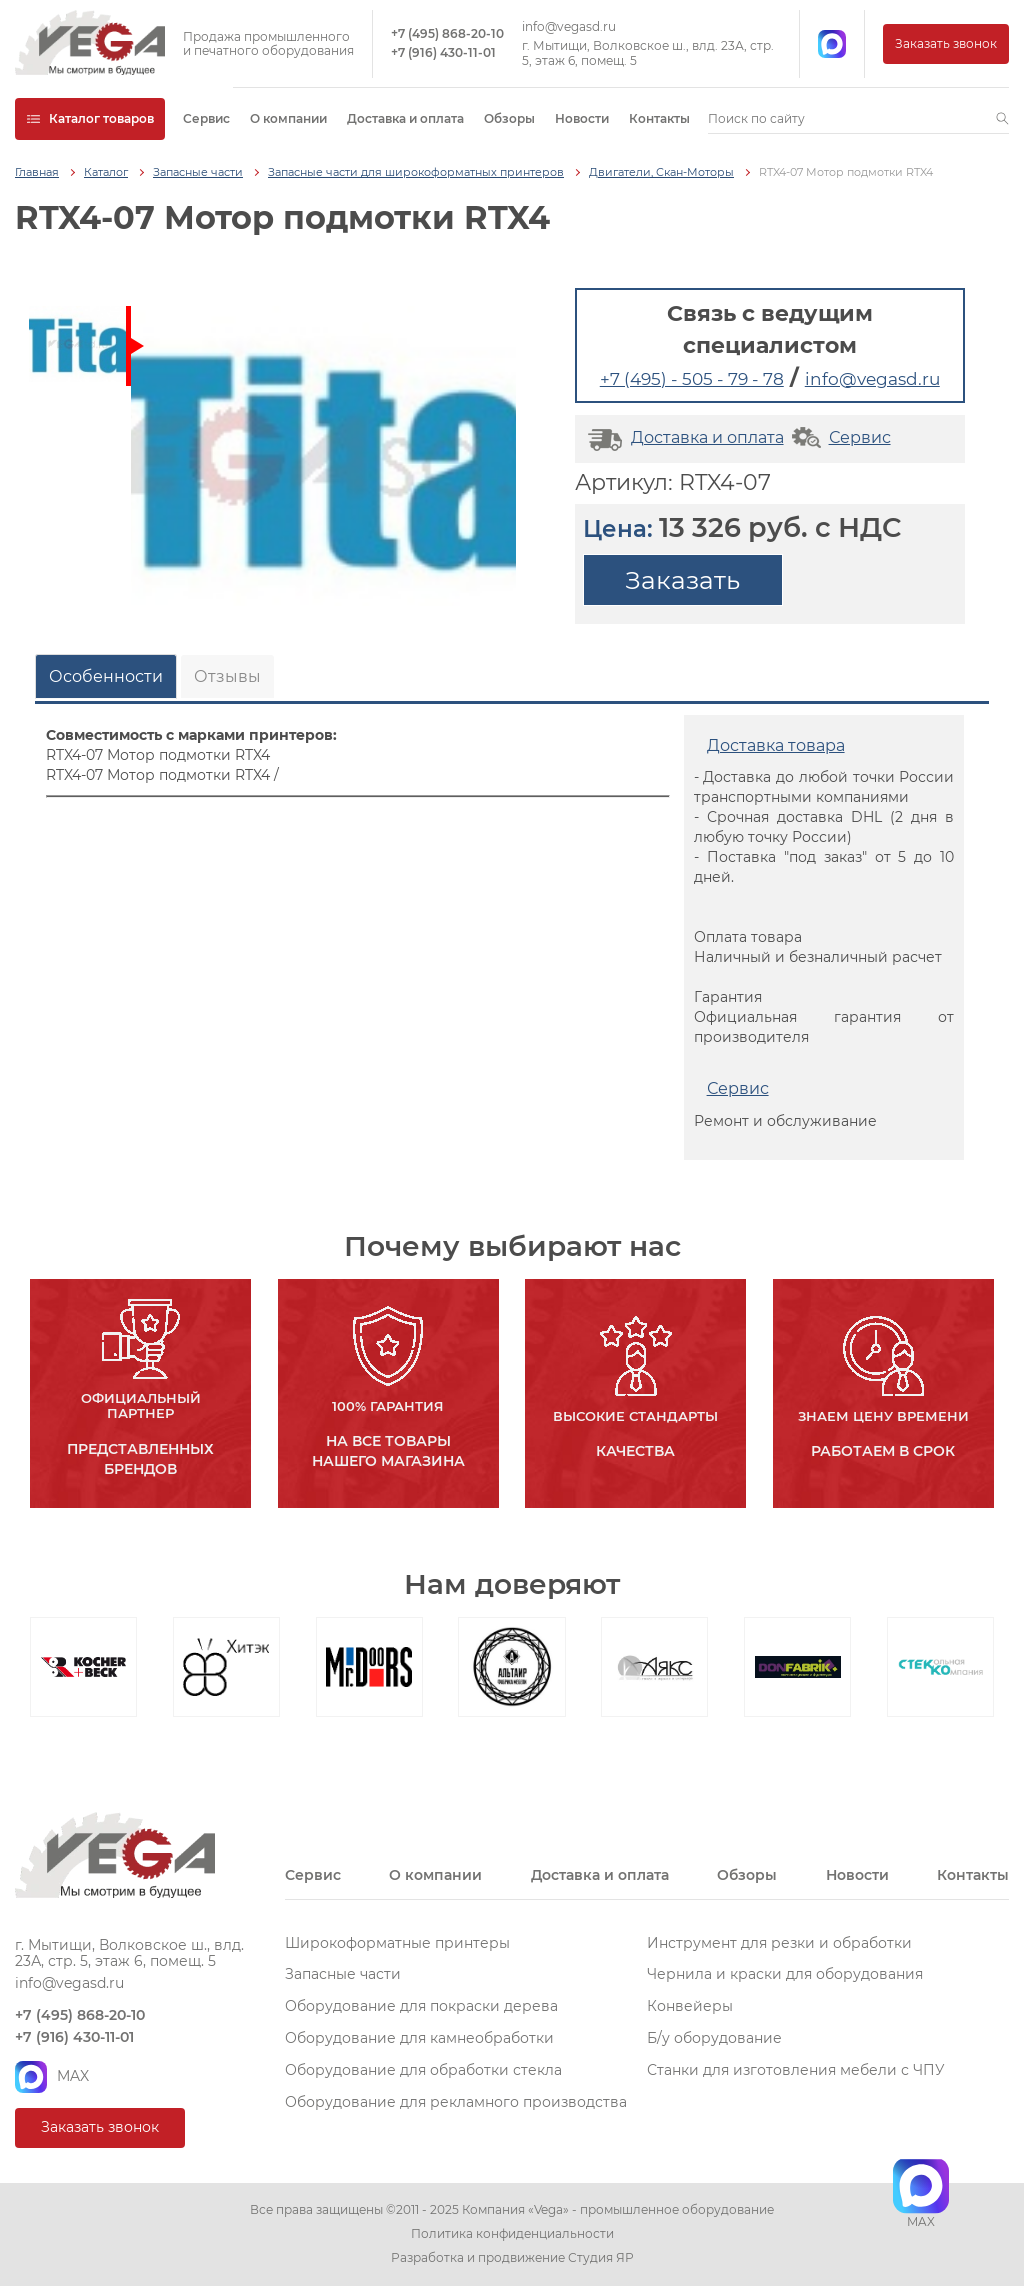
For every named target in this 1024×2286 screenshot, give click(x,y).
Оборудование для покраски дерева (421, 2006)
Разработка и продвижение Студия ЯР (512, 2258)
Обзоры (509, 118)
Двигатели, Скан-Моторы (661, 172)
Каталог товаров (90, 118)
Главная (37, 172)
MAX (52, 2077)
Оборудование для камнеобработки (419, 2038)
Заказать (682, 580)
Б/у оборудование (714, 2038)
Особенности (106, 676)
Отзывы (227, 676)
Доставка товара (776, 745)
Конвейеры (690, 2006)
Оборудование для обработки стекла (423, 2070)
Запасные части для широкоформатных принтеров (416, 172)
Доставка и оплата (405, 118)
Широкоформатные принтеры (397, 1943)
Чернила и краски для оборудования (785, 1974)
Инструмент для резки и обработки (779, 1943)
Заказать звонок (946, 43)
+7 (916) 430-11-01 (443, 53)
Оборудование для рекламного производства (456, 2102)
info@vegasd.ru (569, 27)
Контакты (659, 118)
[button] (1002, 119)
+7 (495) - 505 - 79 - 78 (692, 379)
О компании (288, 118)
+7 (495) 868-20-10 (447, 34)
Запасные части (198, 172)
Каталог (106, 172)
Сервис (206, 118)
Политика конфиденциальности (512, 2234)
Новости (582, 118)
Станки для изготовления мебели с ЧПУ (796, 2070)
